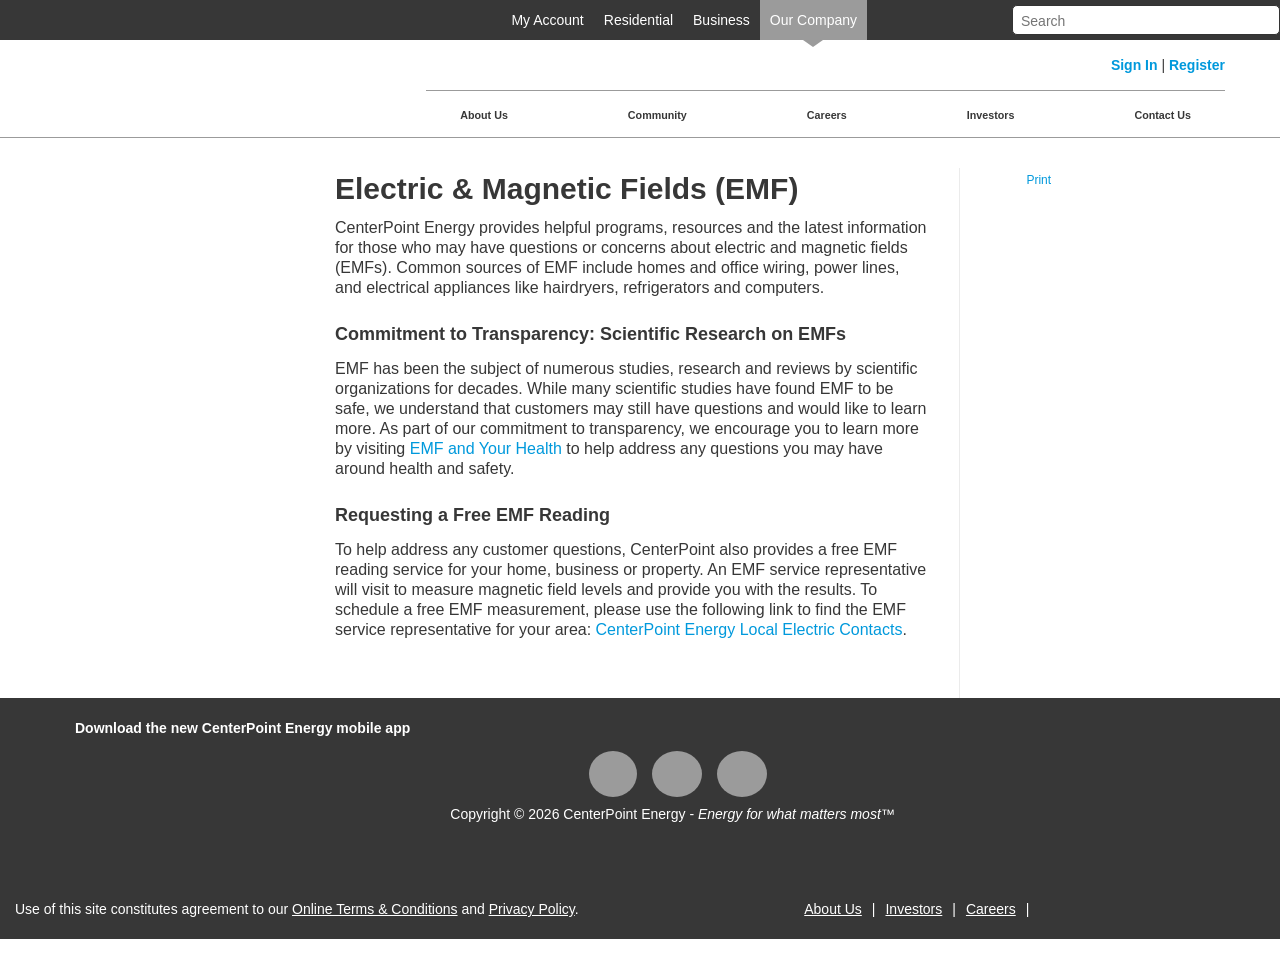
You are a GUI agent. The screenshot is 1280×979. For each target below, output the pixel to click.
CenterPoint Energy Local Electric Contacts (749, 629)
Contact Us (1162, 115)
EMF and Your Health (486, 448)
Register (1197, 65)
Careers (827, 115)
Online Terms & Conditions (374, 909)
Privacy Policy (532, 909)
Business (721, 20)
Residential (638, 20)
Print (1038, 180)
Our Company (813, 20)
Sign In (1134, 65)
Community (657, 115)
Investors (991, 115)
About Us (484, 115)
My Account (547, 20)
